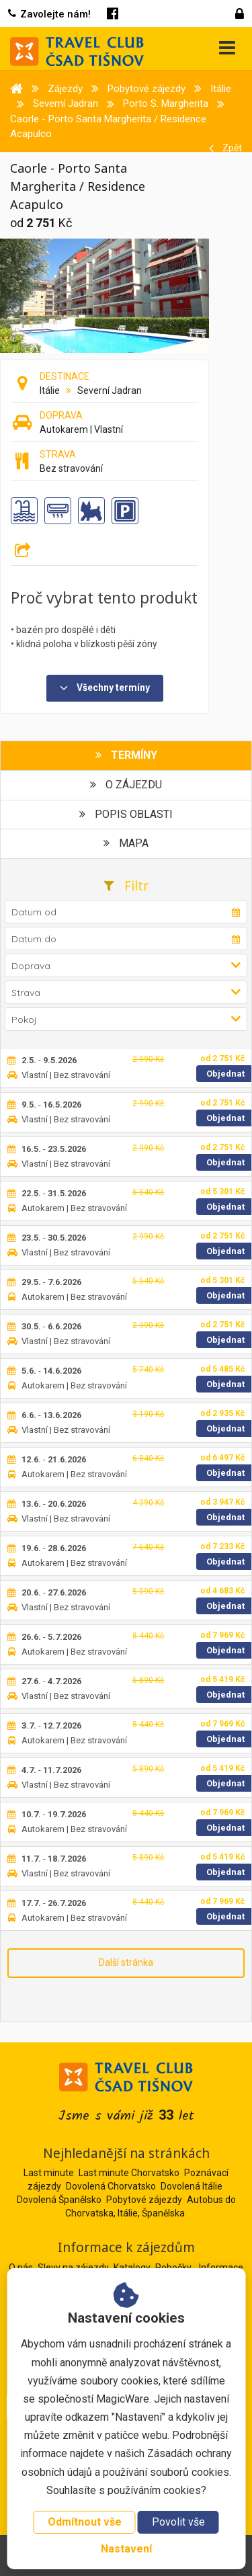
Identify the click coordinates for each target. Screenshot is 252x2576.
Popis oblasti (126, 814)
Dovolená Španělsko (59, 2199)
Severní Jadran (109, 390)
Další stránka (126, 1962)
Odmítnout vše (85, 2522)
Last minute (49, 2172)
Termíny (126, 755)
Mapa (126, 843)
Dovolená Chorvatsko (111, 2186)
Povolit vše (178, 2522)
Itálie (50, 390)
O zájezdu (126, 784)
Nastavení (126, 2548)
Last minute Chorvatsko (129, 2172)
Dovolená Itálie (191, 2186)
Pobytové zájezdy (144, 2199)
